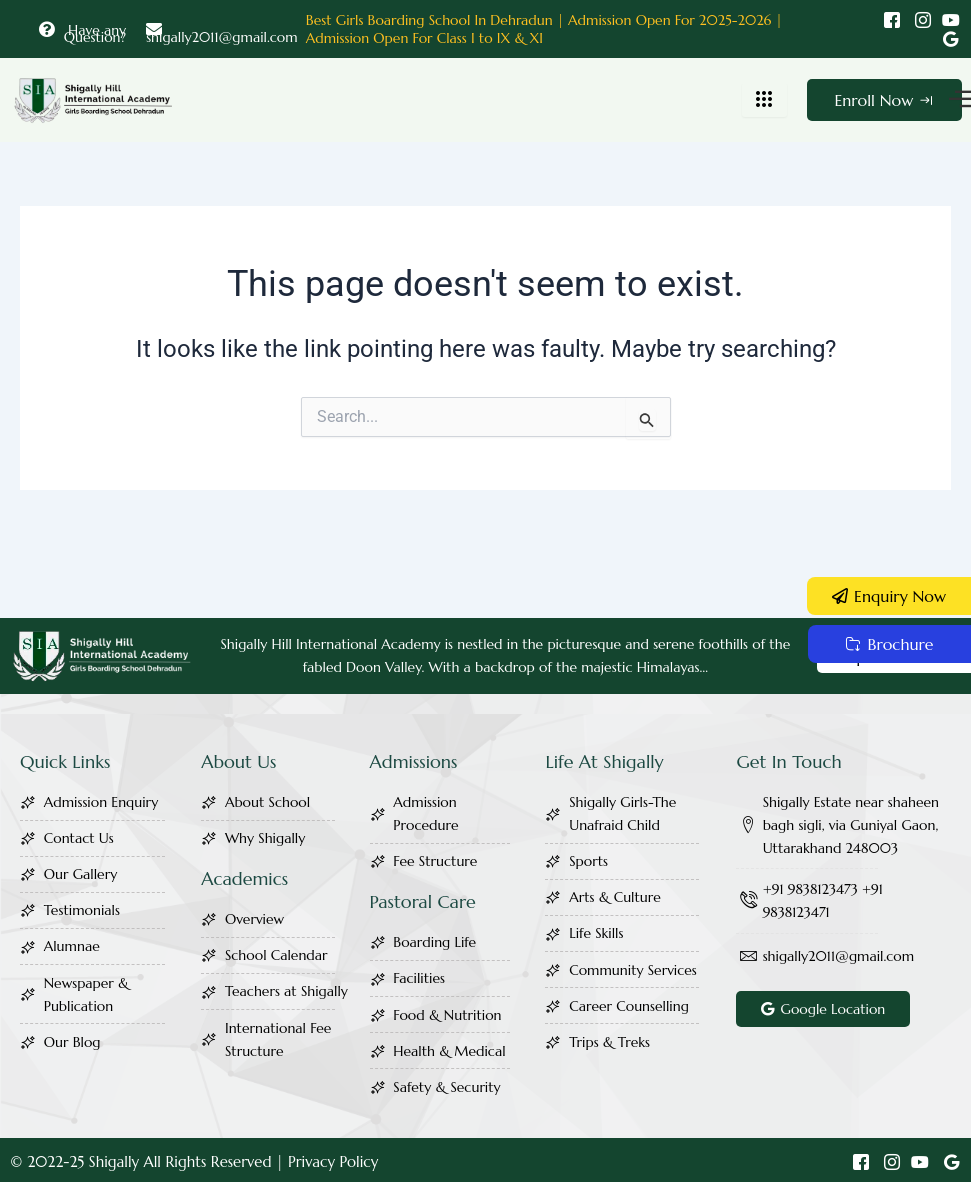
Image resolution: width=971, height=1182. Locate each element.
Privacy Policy (333, 1161)
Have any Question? (82, 33)
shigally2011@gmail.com (222, 33)
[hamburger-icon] (764, 100)
